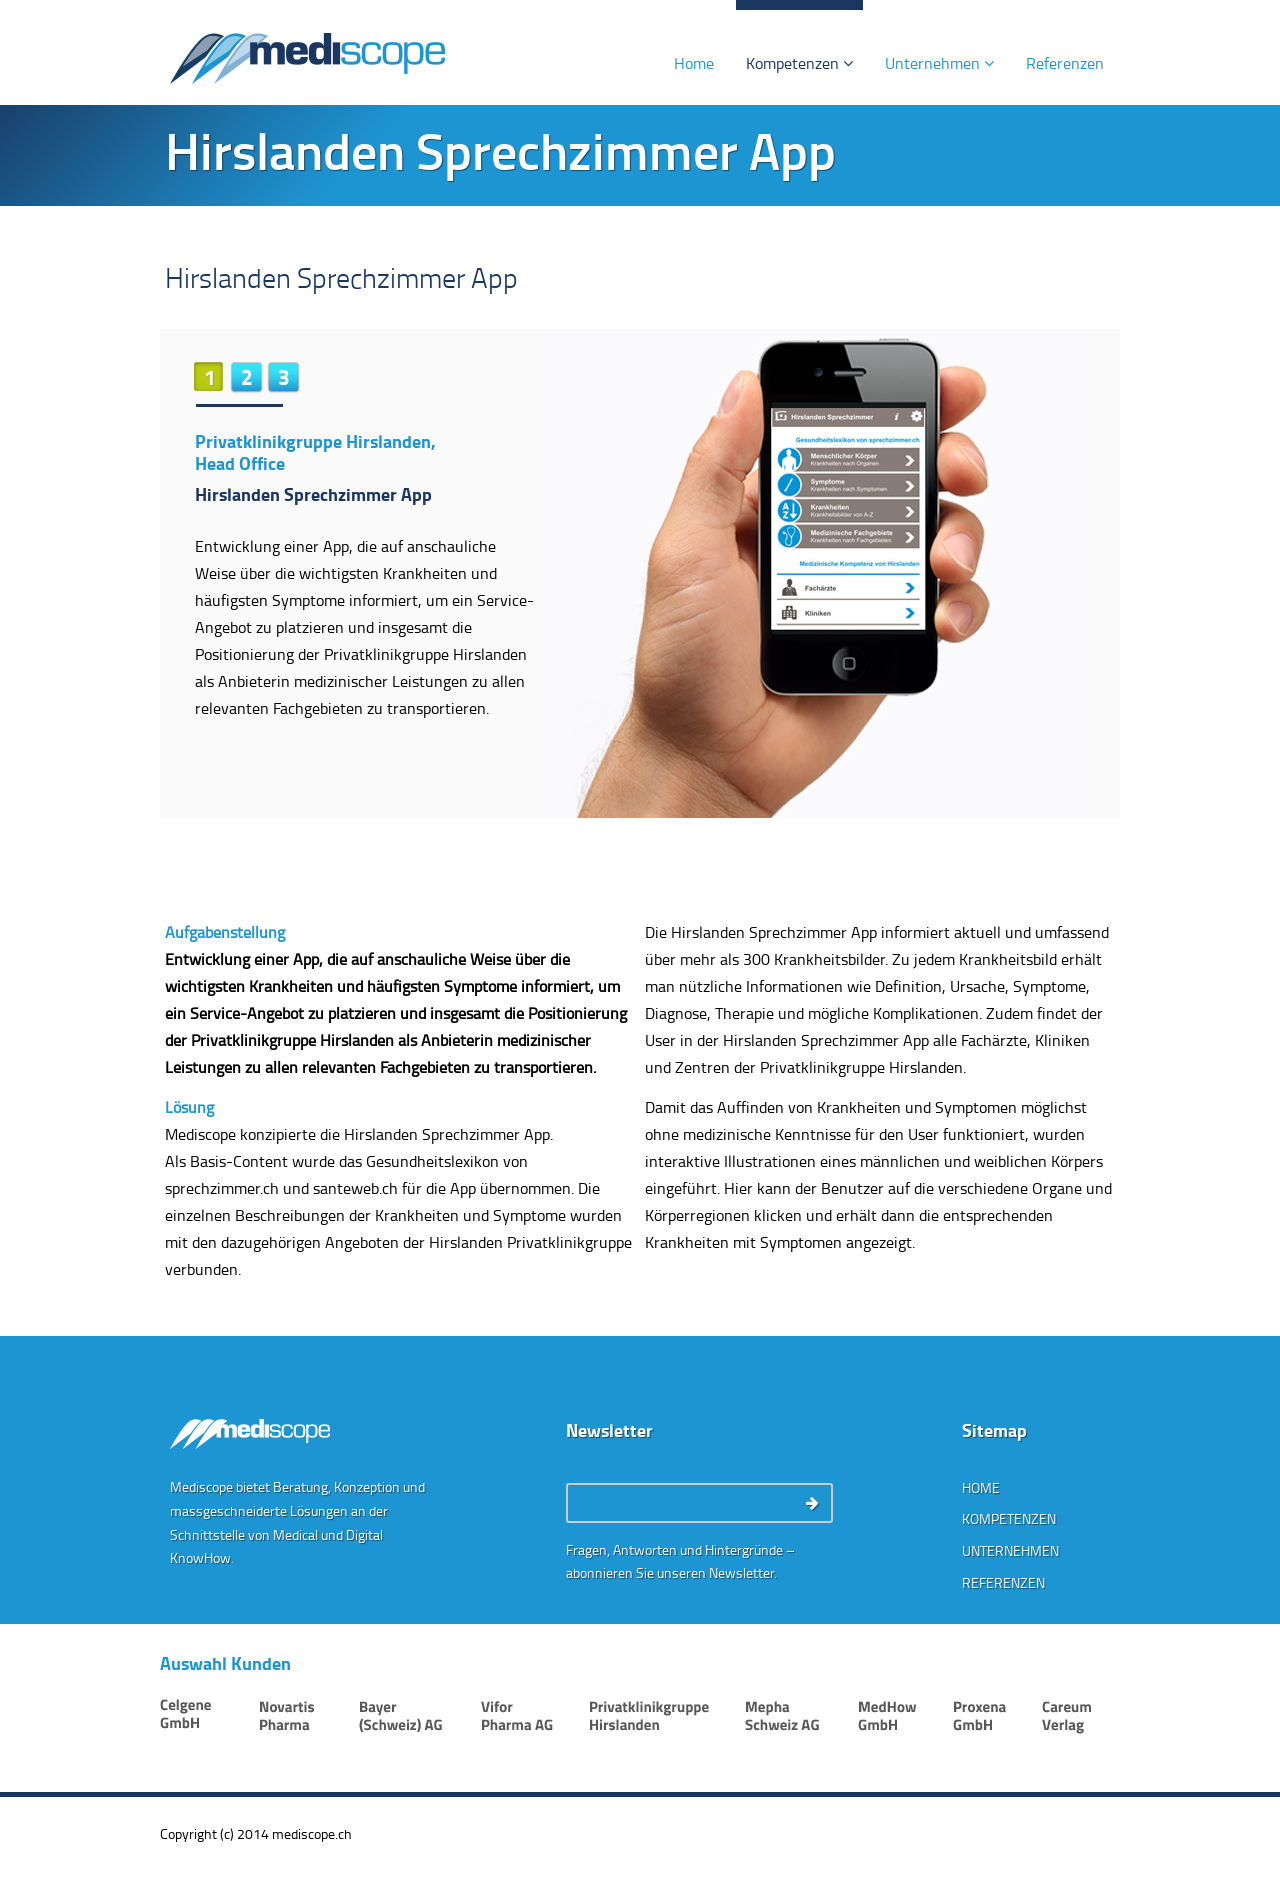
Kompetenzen (799, 63)
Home (694, 63)
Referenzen (1065, 63)
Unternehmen (939, 63)
